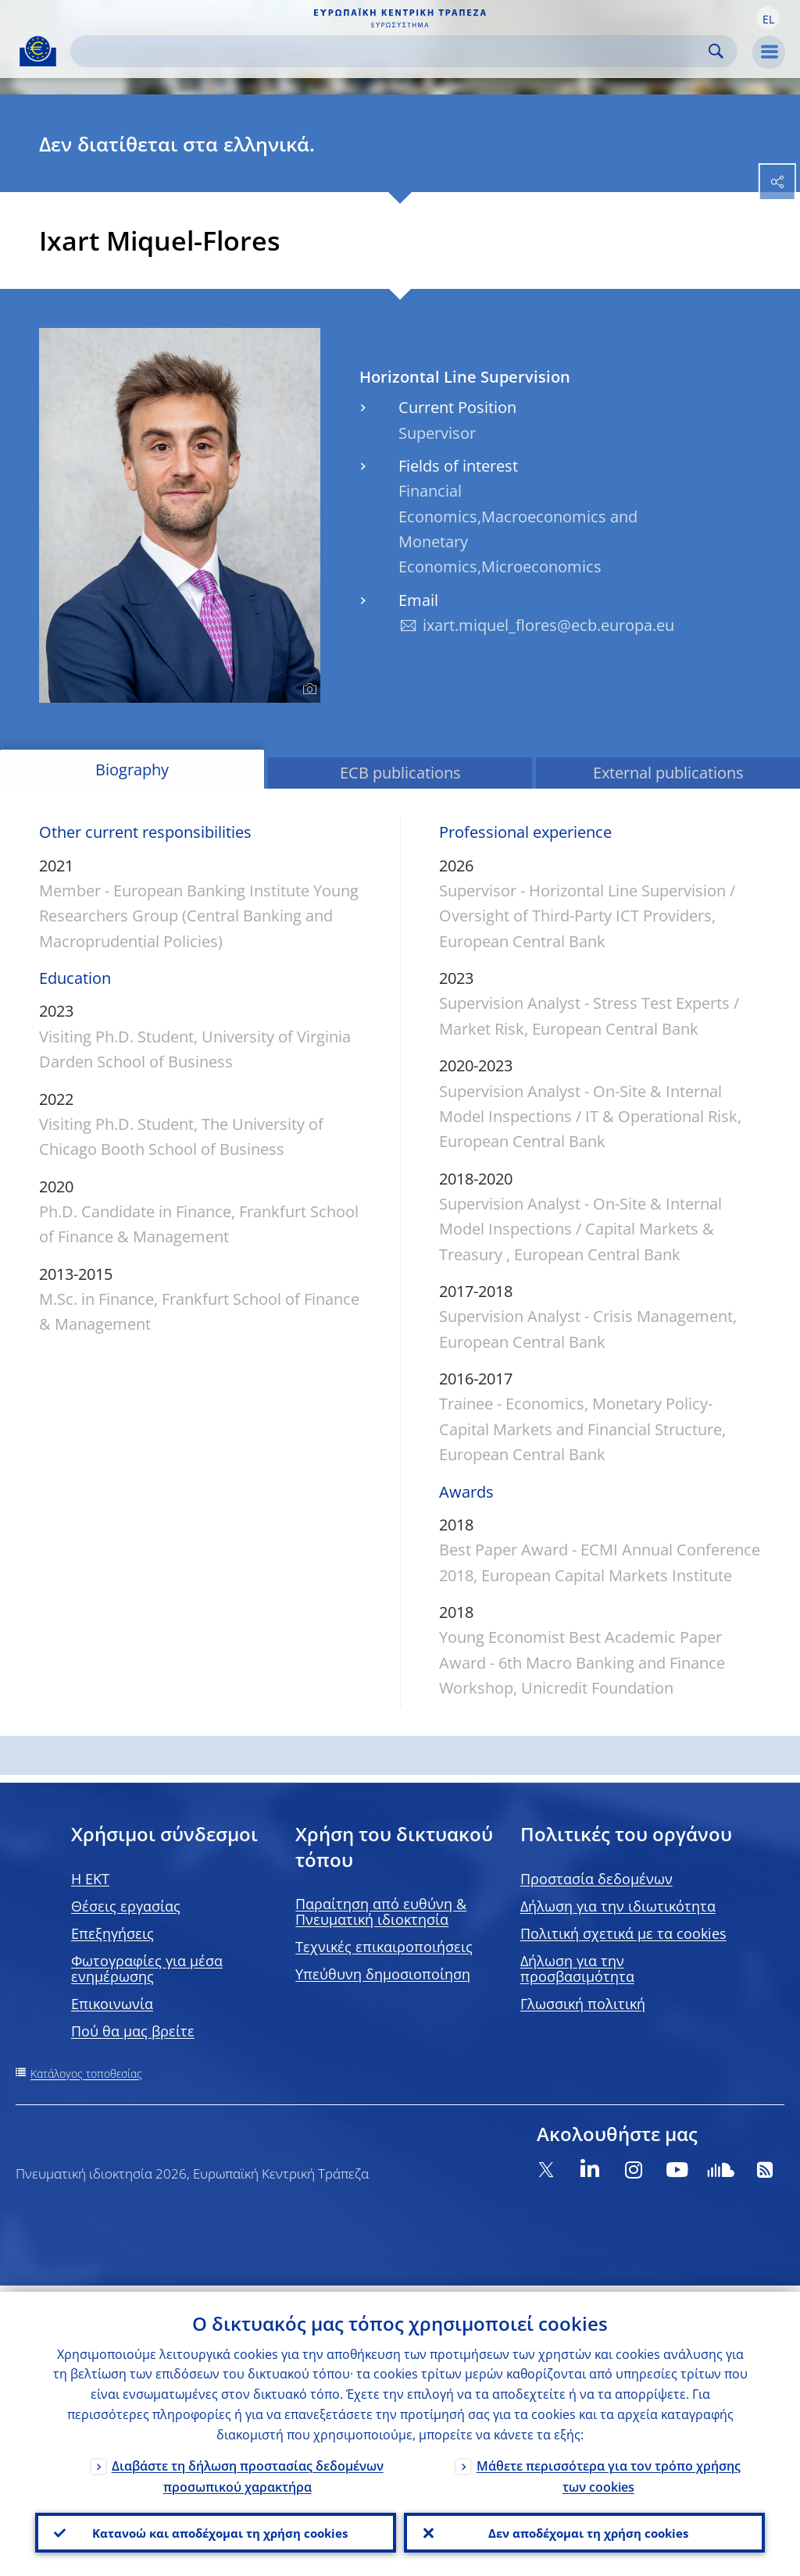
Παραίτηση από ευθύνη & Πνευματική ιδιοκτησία (380, 1911)
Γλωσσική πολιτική (582, 2003)
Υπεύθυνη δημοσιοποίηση (382, 1974)
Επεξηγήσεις (112, 1933)
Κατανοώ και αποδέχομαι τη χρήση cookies (215, 2530)
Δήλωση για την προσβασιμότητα (577, 1968)
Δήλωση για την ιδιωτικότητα (618, 1906)
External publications (668, 772)
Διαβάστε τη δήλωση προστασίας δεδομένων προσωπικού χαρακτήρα (248, 2470)
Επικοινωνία (112, 2003)
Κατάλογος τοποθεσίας (86, 2073)
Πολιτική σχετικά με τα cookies (623, 1933)
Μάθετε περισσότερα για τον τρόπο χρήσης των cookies (609, 2470)
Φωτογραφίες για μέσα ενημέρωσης (147, 1968)
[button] (768, 18)
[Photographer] (307, 689)
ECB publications (400, 772)
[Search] (391, 51)
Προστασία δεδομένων (596, 1878)
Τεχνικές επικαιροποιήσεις (384, 1946)
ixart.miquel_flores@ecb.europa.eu (548, 625)
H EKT (90, 1878)
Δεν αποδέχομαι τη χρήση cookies (584, 2530)
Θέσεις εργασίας (125, 1906)
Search (716, 51)
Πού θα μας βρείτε (133, 2031)
